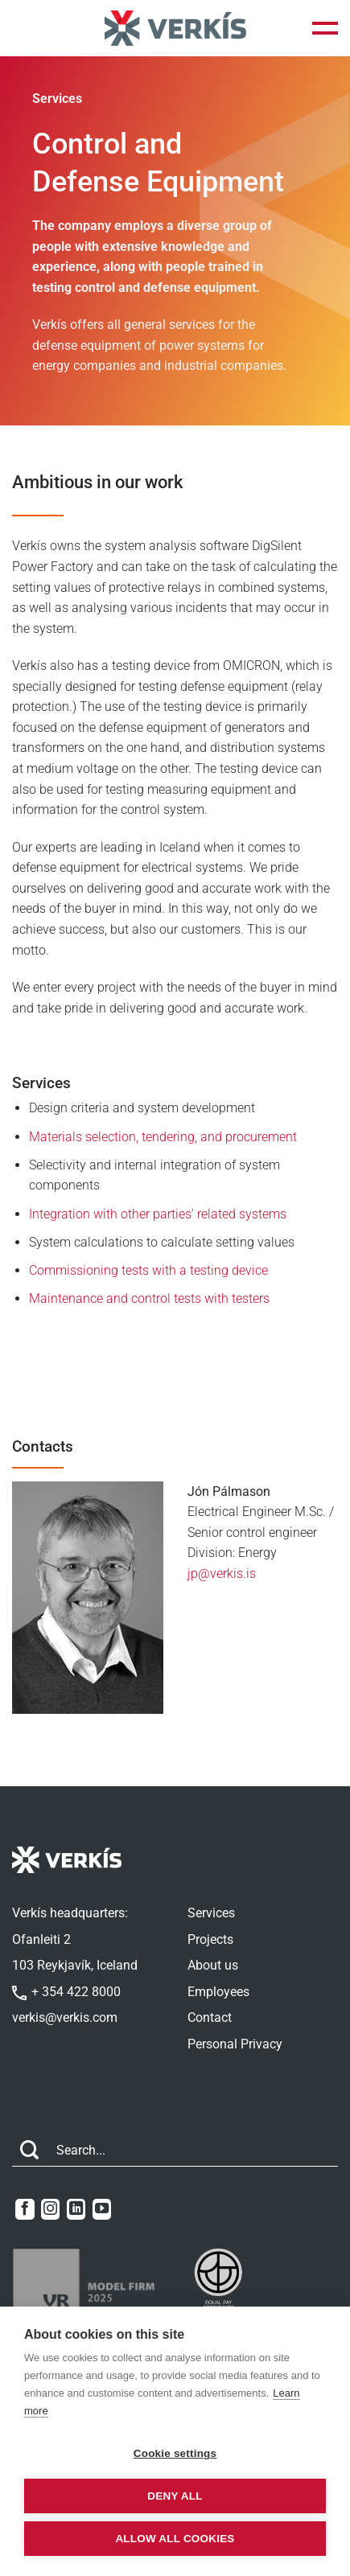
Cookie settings (175, 2453)
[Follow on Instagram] (50, 2209)
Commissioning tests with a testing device (148, 1270)
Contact (209, 2017)
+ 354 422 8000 (66, 1991)
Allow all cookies (174, 2539)
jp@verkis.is (221, 1573)
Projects (210, 1939)
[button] (325, 28)
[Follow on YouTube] (102, 2209)
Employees (218, 1991)
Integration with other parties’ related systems (157, 1214)
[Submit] (29, 2151)
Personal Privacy (234, 2044)
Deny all (174, 2496)
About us (212, 1965)
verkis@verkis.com (64, 2017)
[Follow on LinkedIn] (76, 2209)
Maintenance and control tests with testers (149, 1298)
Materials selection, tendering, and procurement (163, 1136)
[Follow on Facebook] (24, 2209)
